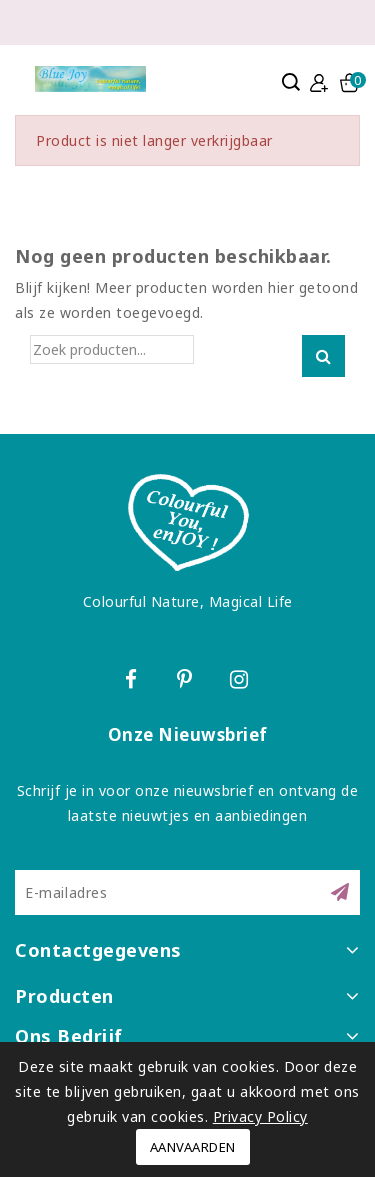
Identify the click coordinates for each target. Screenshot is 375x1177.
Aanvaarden (193, 1147)
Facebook (134, 682)
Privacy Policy (260, 1116)
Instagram (241, 682)
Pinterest (187, 682)
